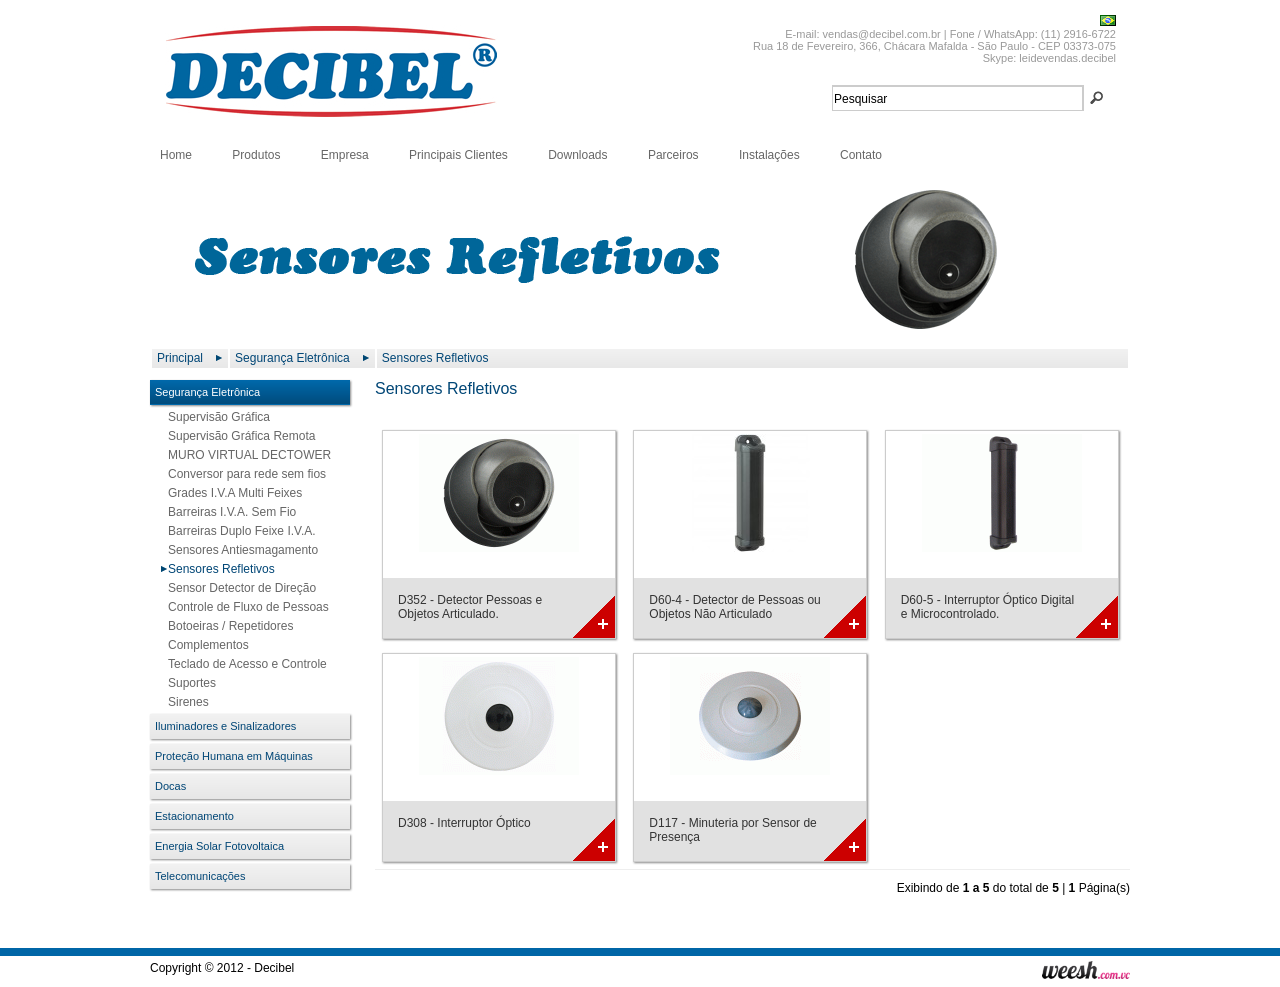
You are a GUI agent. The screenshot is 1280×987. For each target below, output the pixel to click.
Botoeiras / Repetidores (226, 626)
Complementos (204, 645)
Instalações (769, 155)
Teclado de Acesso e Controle (243, 664)
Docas (170, 786)
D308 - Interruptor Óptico (464, 823)
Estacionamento (194, 816)
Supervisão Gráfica (215, 417)
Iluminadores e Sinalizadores (225, 726)
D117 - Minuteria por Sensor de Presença (732, 830)
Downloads (577, 155)
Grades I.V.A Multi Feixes (231, 493)
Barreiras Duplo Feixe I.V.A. (238, 531)
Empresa (345, 155)
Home (176, 155)
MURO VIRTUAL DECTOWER (245, 455)
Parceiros (673, 155)
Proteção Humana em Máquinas (234, 756)
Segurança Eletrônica (292, 358)
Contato (861, 155)
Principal (180, 358)
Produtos (256, 155)
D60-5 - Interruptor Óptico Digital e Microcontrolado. (987, 607)
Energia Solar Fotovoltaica (219, 846)
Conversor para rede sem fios (243, 474)
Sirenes (184, 702)
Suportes (188, 683)
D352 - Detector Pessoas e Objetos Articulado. (470, 607)
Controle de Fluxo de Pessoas (244, 607)
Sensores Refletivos (435, 358)
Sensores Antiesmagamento (239, 550)
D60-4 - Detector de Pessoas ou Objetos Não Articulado (734, 607)
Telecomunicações (200, 876)
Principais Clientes (458, 155)
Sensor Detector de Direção (238, 588)
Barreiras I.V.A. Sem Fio (228, 512)
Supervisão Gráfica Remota (237, 436)
